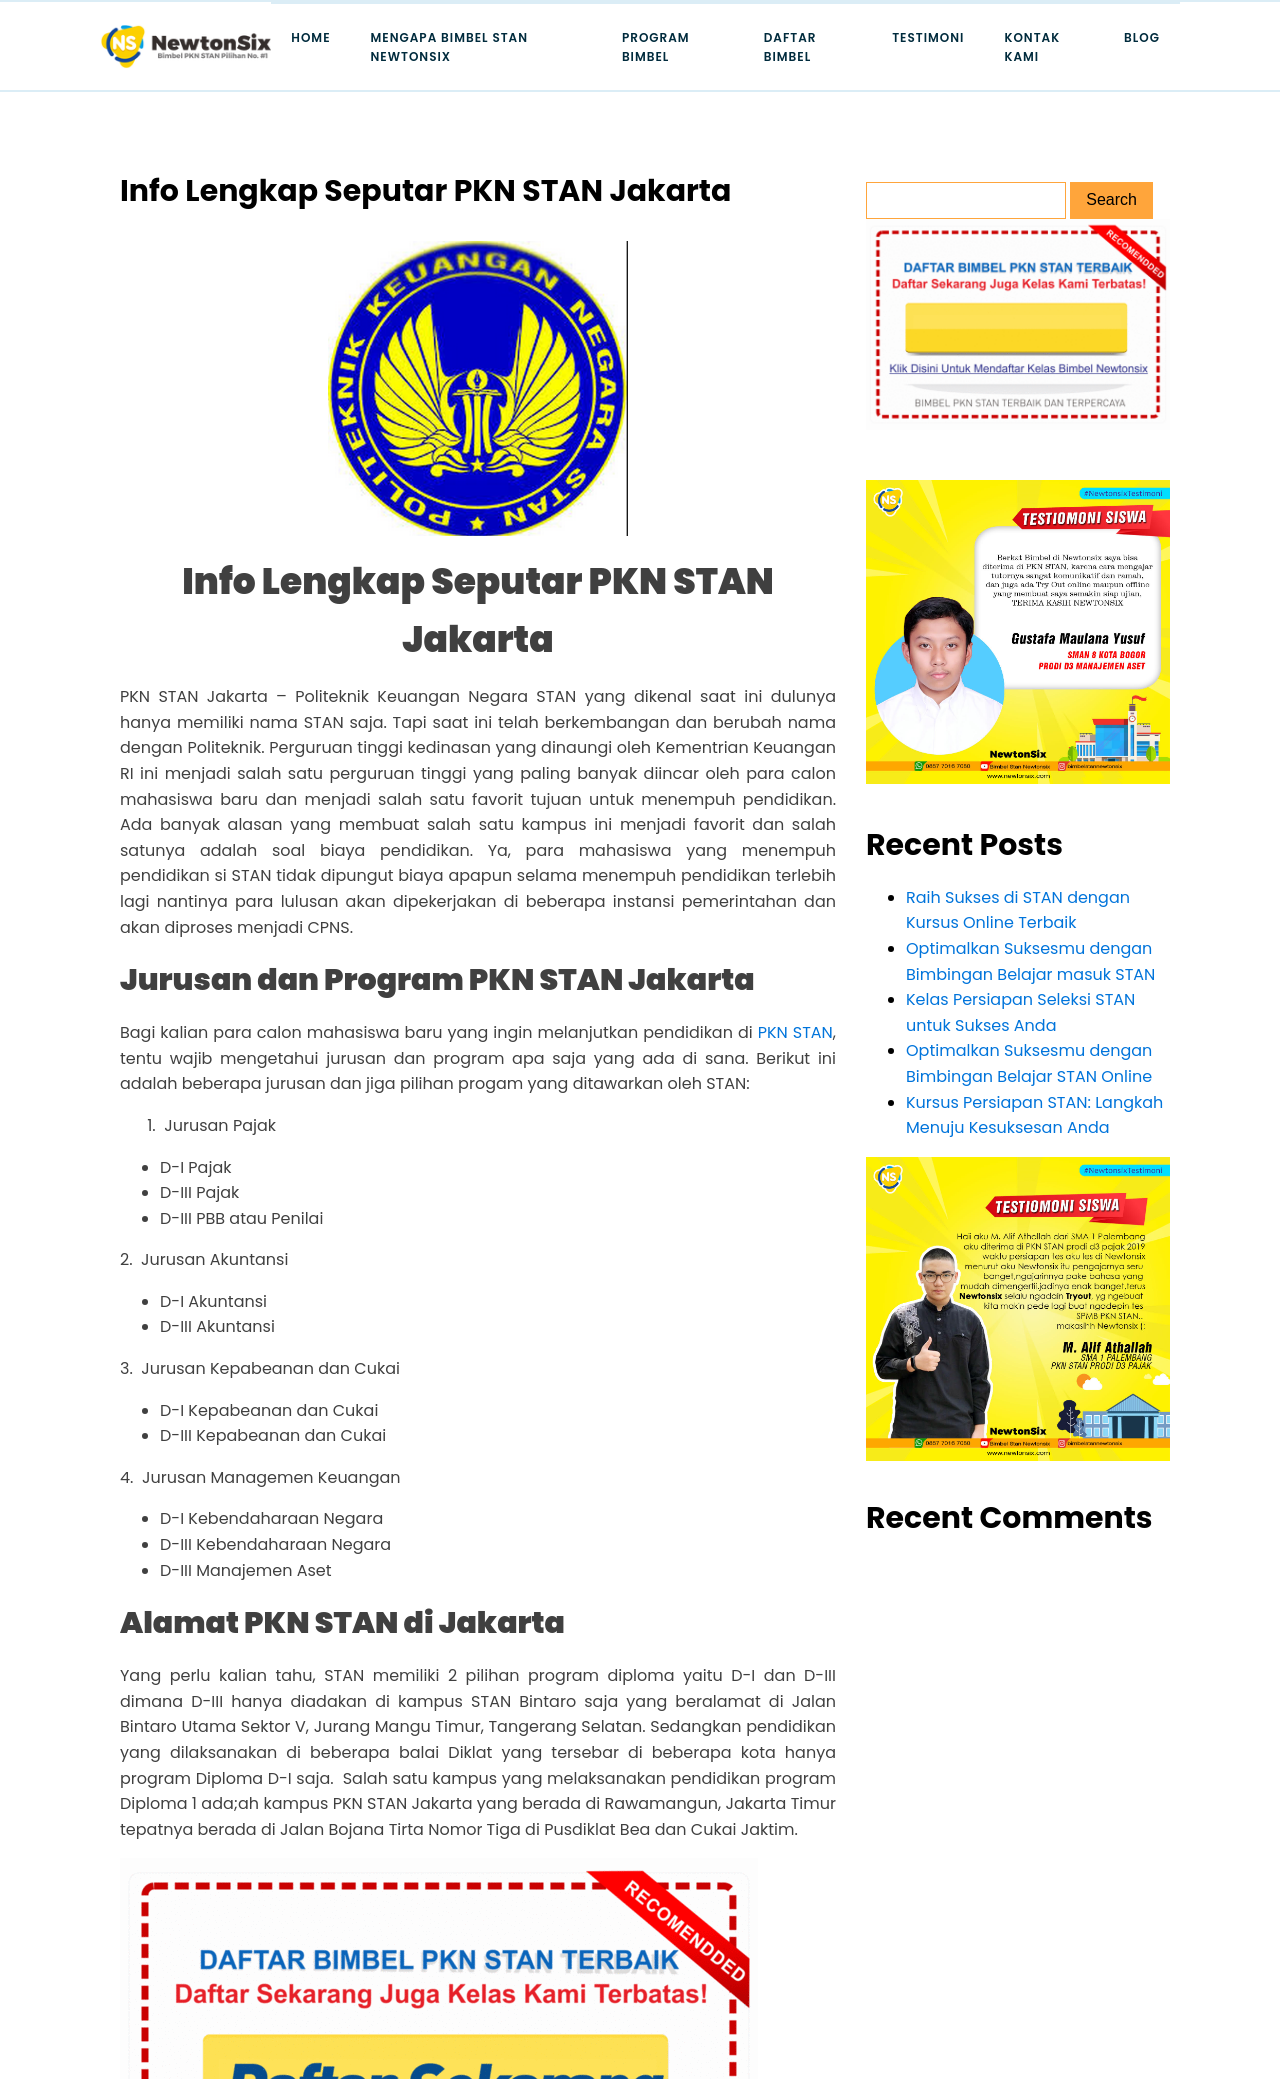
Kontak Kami (1032, 47)
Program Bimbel (656, 47)
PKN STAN (795, 1032)
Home (310, 37)
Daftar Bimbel (790, 47)
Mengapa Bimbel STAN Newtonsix (450, 47)
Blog (1142, 37)
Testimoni (928, 37)
